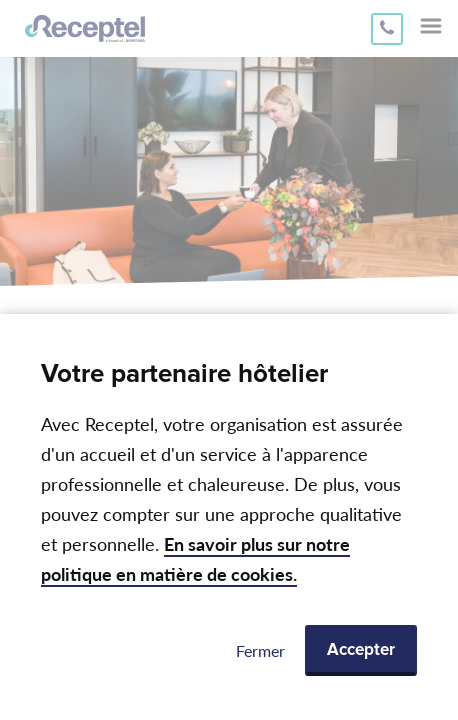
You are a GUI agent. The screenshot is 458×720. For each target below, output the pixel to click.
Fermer (260, 650)
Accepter (361, 650)
